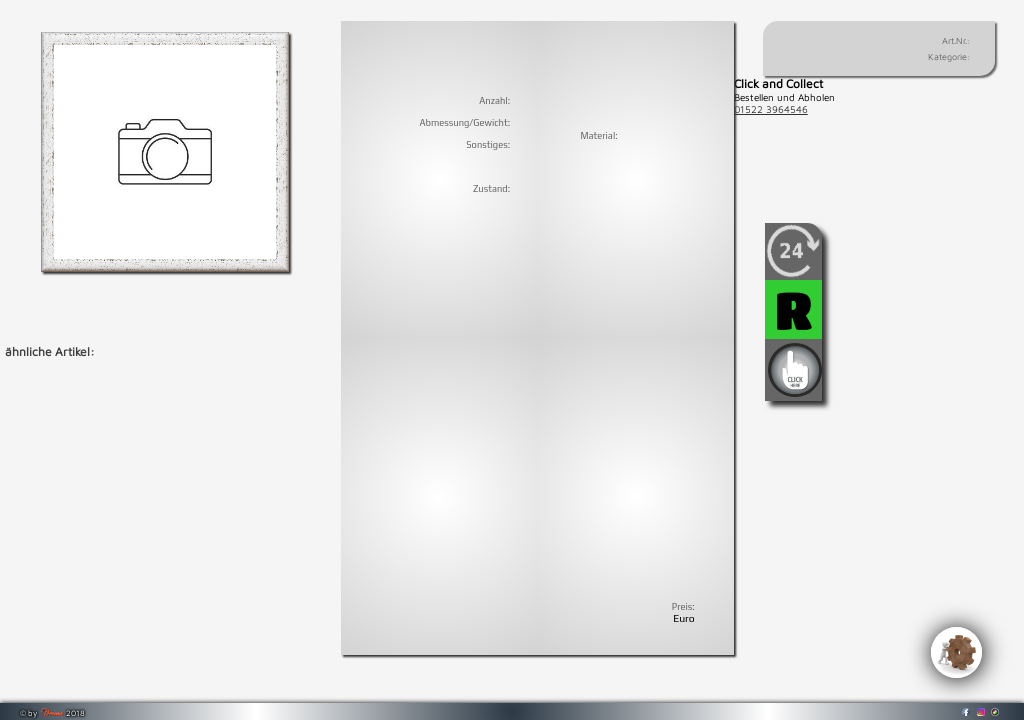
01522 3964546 (771, 109)
